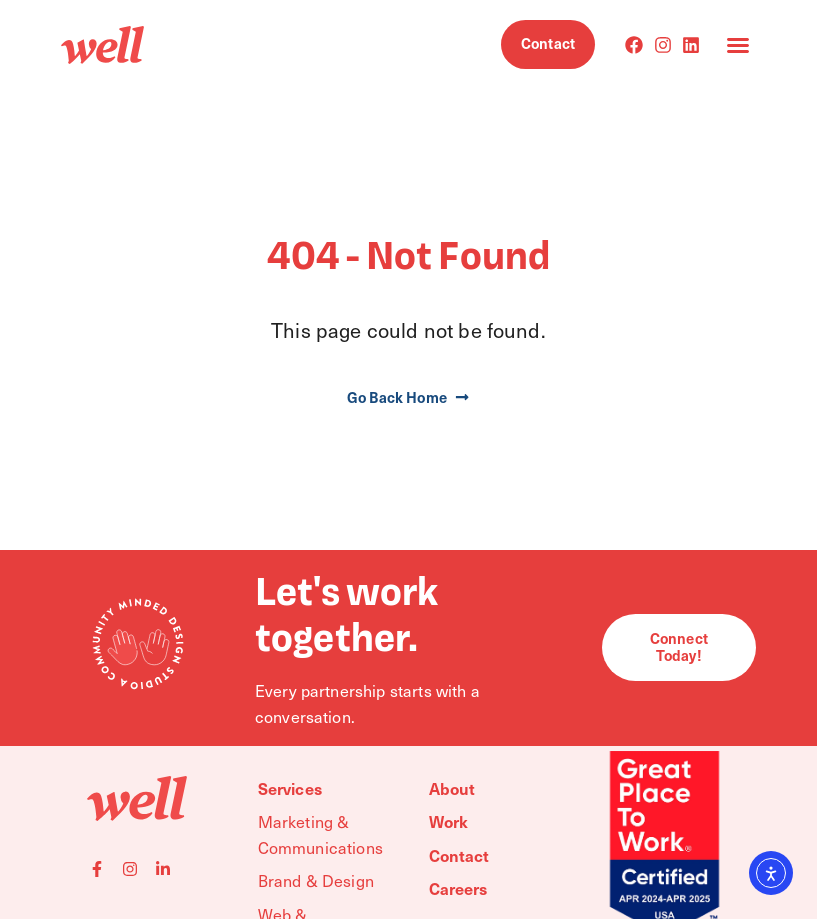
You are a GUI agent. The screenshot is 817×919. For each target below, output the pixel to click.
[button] (738, 45)
